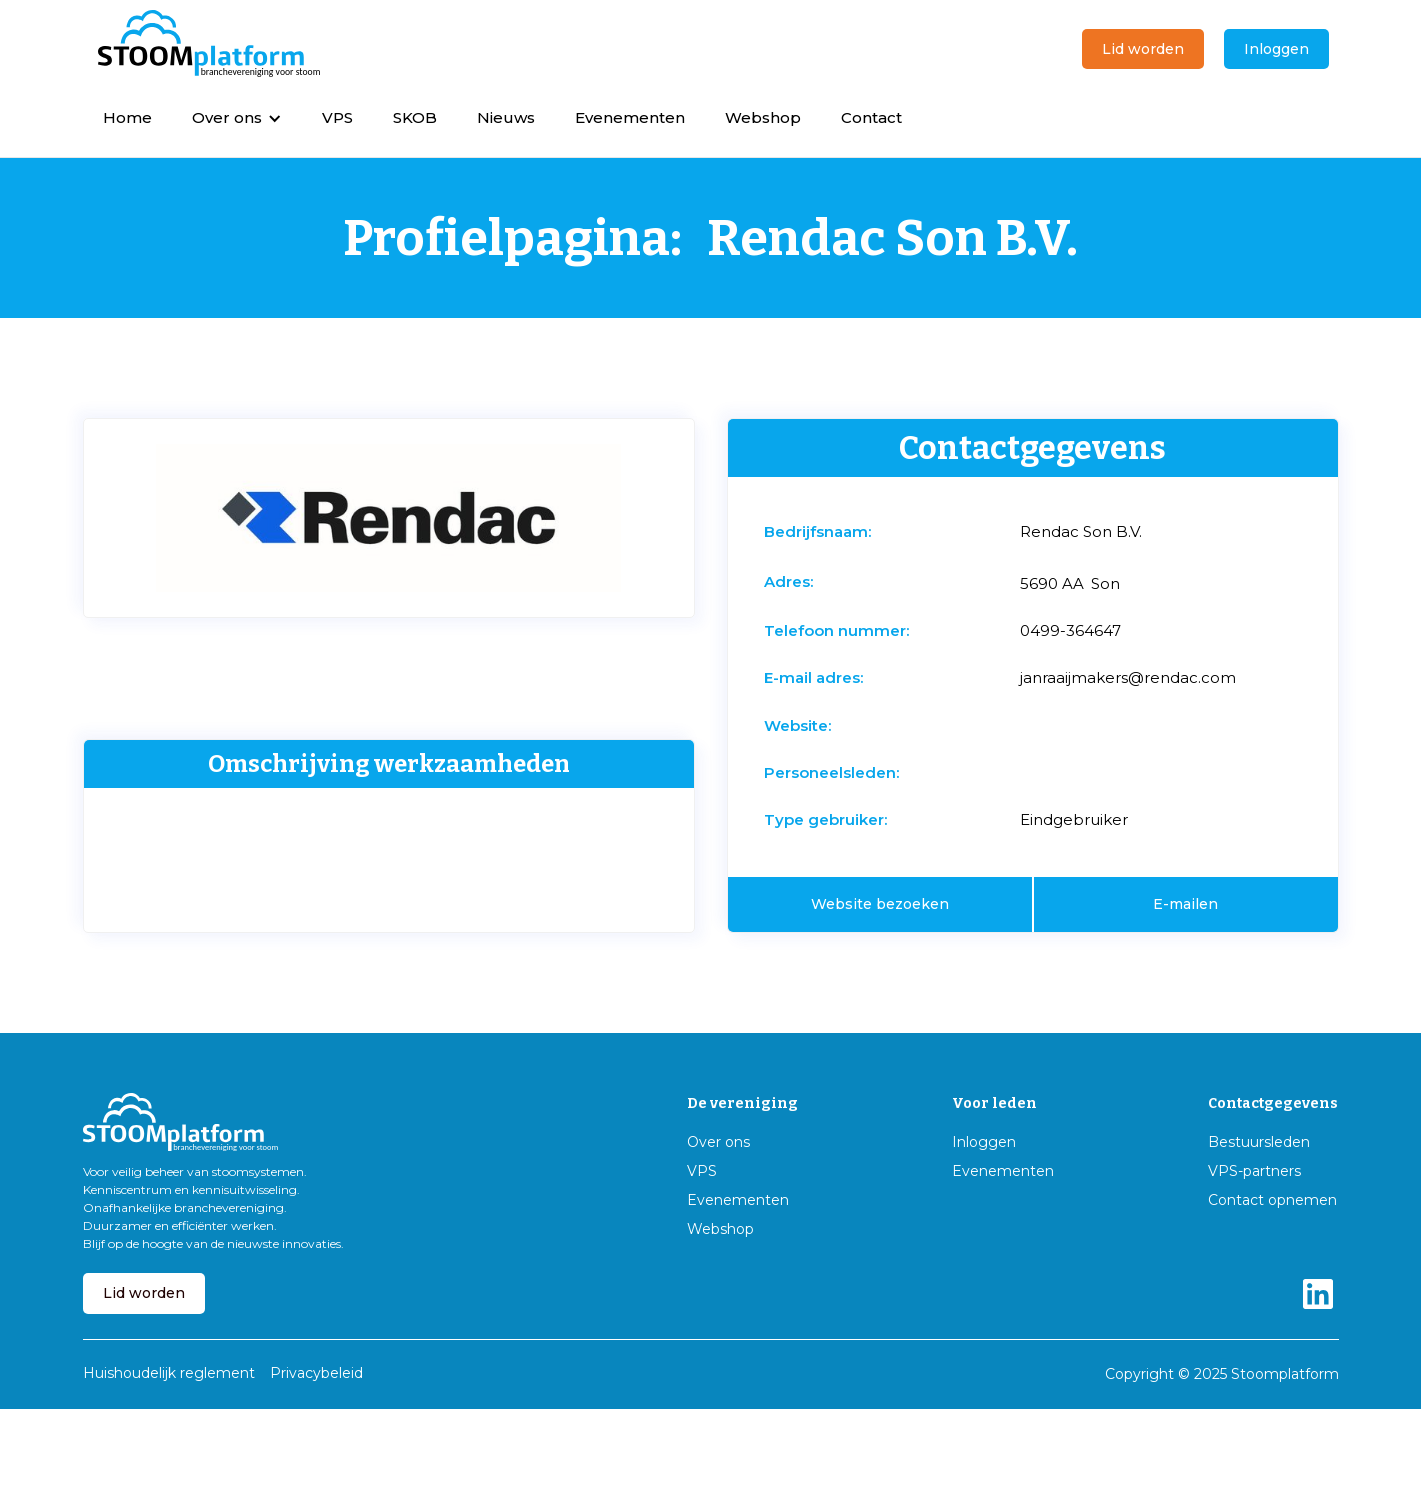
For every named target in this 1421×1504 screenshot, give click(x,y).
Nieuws (506, 117)
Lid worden (1143, 49)
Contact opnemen (1272, 1200)
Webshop (763, 117)
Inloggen (1276, 49)
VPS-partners (1254, 1171)
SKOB (415, 117)
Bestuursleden (1259, 1142)
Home (127, 117)
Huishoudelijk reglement (169, 1373)
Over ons (718, 1142)
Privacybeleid (316, 1373)
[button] (237, 117)
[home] (209, 44)
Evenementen (630, 117)
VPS (337, 117)
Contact (871, 117)
